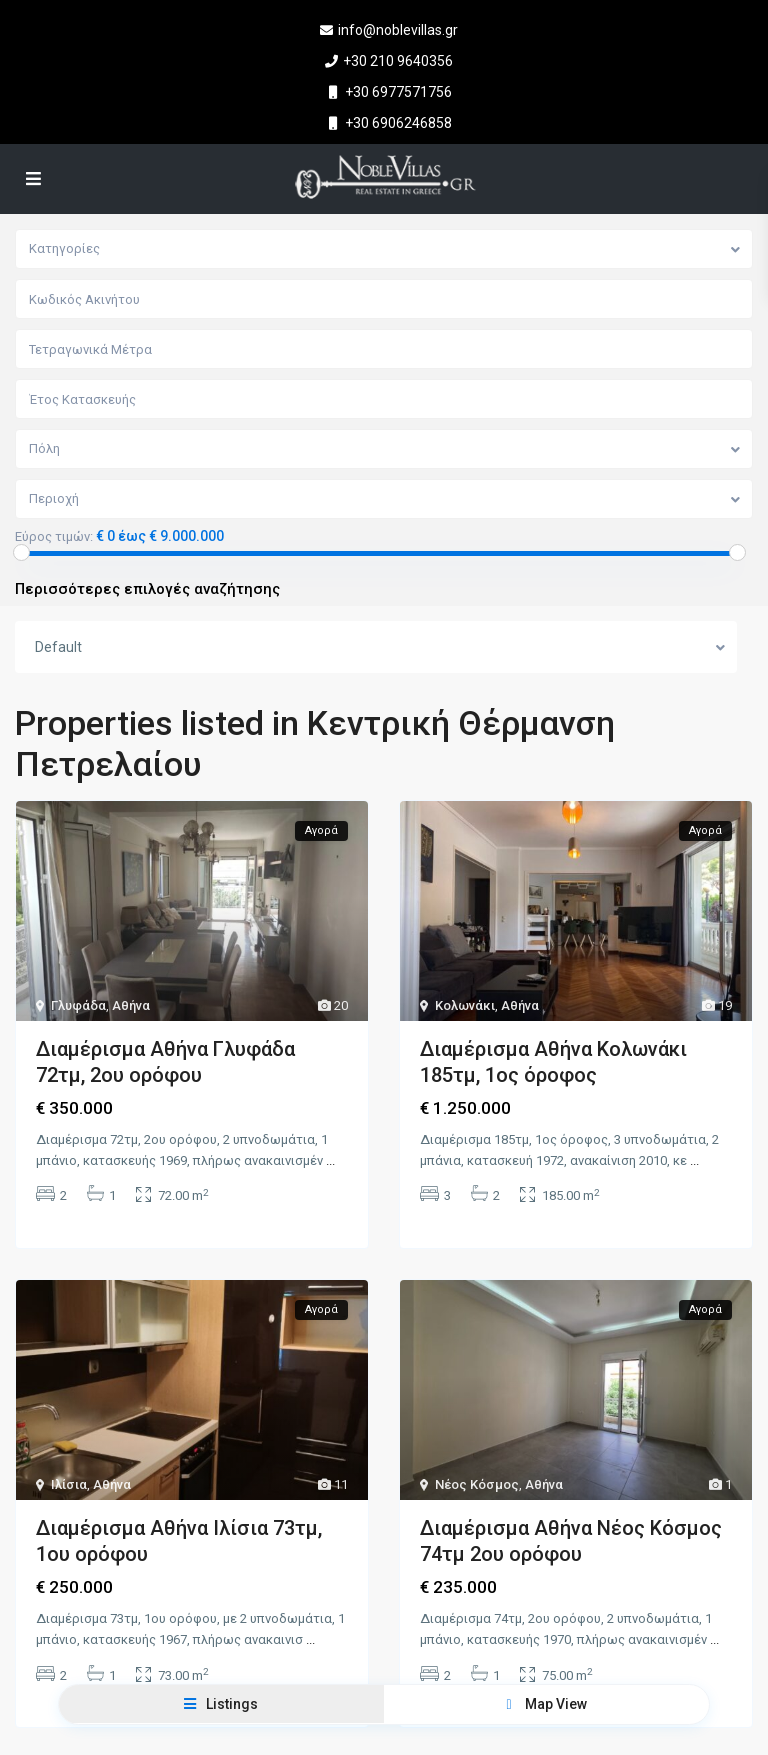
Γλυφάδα (78, 1005)
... (330, 1160)
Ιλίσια (69, 1482)
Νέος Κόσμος (477, 1482)
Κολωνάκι (465, 1005)
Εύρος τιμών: (54, 537)
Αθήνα (131, 1005)
